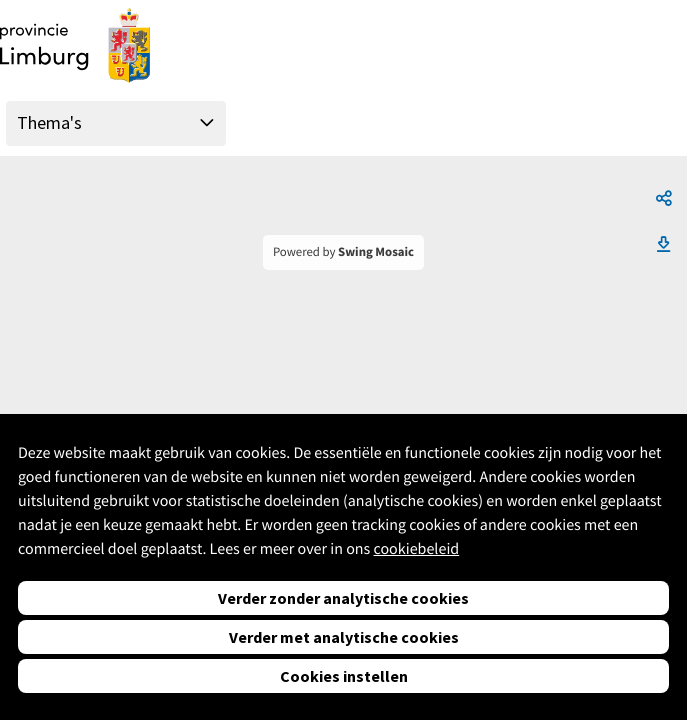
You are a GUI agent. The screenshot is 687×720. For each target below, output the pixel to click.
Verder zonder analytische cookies (343, 598)
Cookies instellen (344, 676)
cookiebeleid (416, 549)
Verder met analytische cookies (344, 637)
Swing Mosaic (376, 252)
